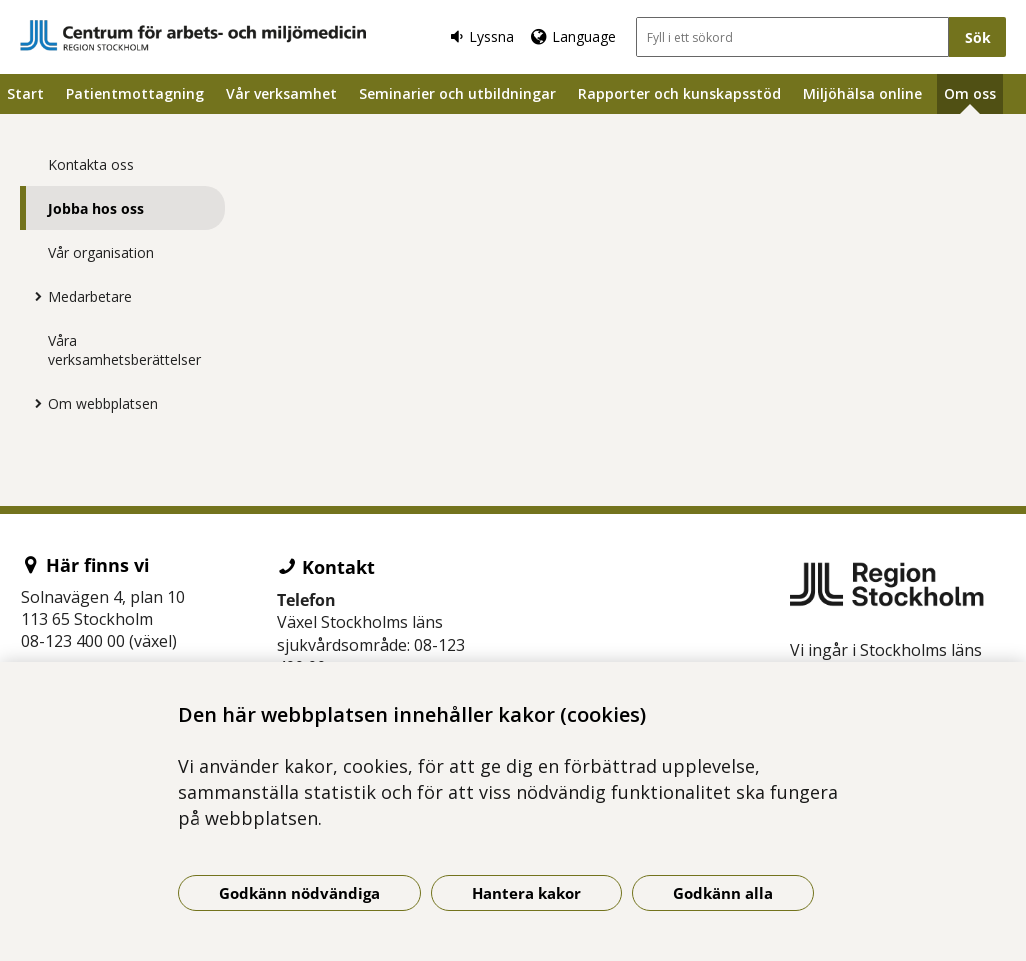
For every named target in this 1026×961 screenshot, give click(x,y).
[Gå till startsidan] (193, 35)
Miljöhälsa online (862, 93)
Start (25, 93)
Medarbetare (90, 296)
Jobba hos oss (96, 208)
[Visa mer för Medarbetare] (33, 296)
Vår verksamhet (281, 93)
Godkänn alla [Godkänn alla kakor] (723, 893)
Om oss (970, 93)
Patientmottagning (135, 93)
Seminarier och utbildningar (457, 93)
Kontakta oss (91, 164)
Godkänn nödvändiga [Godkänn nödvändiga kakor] (299, 893)
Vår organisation (101, 252)
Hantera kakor (526, 893)
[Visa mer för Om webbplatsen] (33, 403)
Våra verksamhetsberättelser (124, 350)
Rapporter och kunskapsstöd (679, 93)
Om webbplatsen (103, 403)
